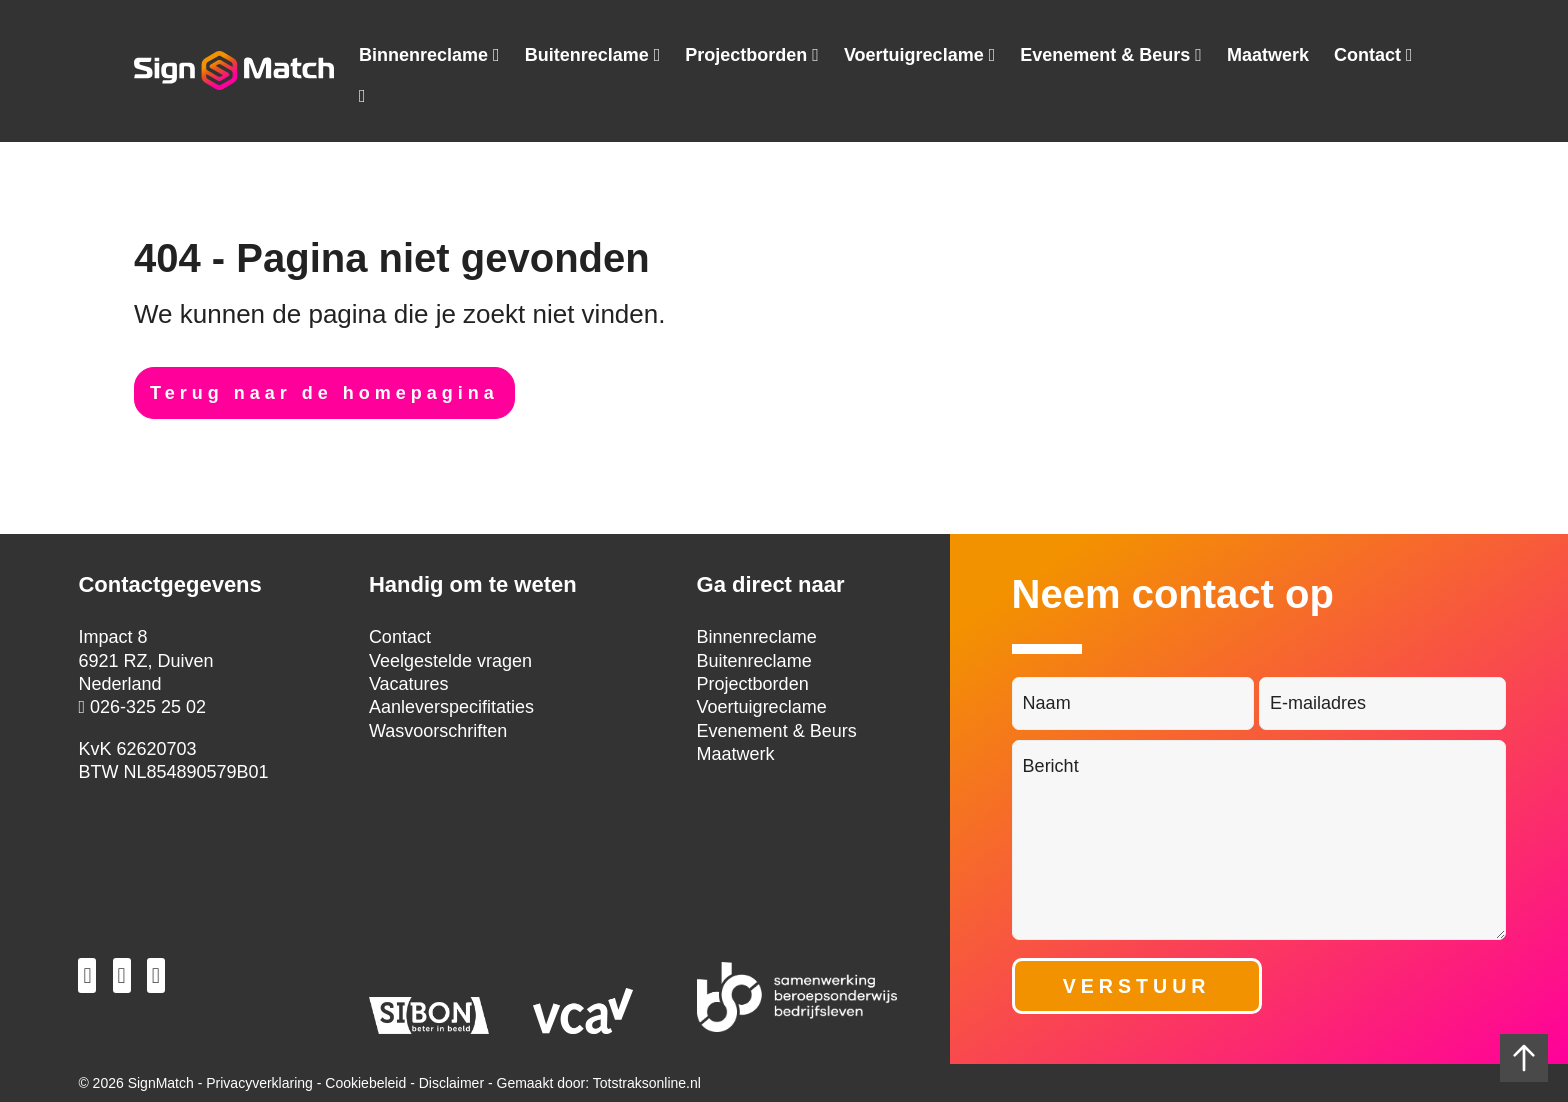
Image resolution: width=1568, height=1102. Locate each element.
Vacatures (409, 684)
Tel (362, 99)
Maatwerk (1268, 55)
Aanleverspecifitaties (451, 707)
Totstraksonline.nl (647, 1083)
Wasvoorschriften (438, 731)
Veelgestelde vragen (450, 661)
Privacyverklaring (259, 1083)
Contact (1367, 55)
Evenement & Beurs (1105, 55)
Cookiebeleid (365, 1083)
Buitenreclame (587, 55)
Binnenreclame (423, 55)
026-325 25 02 (142, 707)
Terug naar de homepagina (324, 393)
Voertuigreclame (914, 55)
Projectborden (746, 55)
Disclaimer (451, 1083)
